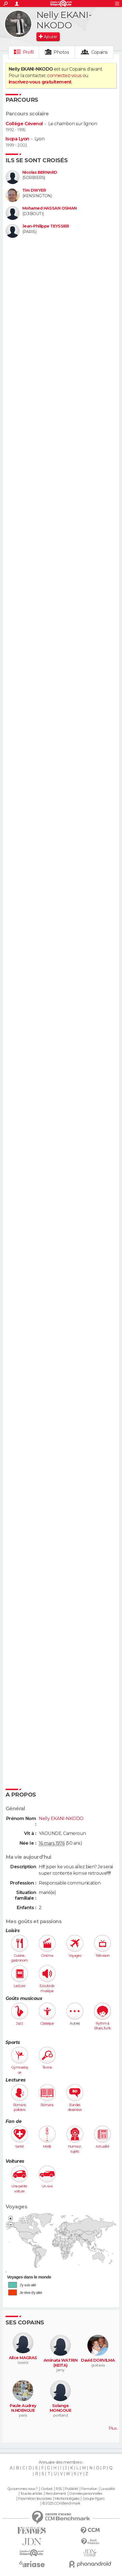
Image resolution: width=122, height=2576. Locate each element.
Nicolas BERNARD (39, 172)
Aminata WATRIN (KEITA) (60, 2363)
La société (108, 2489)
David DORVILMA (98, 2360)
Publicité (71, 2489)
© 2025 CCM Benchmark (61, 2503)
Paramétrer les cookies (35, 2499)
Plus (112, 2428)
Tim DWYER (34, 190)
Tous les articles (31, 2494)
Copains (99, 52)
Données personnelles (85, 2494)
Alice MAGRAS (23, 2357)
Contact (47, 2489)
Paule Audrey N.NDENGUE (23, 2408)
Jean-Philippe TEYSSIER (45, 226)
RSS (59, 2489)
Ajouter (50, 36)
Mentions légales (67, 2499)
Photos (61, 52)
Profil (28, 52)
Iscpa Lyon (17, 138)
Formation (89, 2489)
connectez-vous (64, 75)
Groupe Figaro (93, 2499)
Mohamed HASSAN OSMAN (49, 208)
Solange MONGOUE (60, 2408)
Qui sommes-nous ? (22, 2489)
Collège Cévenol (24, 123)
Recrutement (56, 2494)
